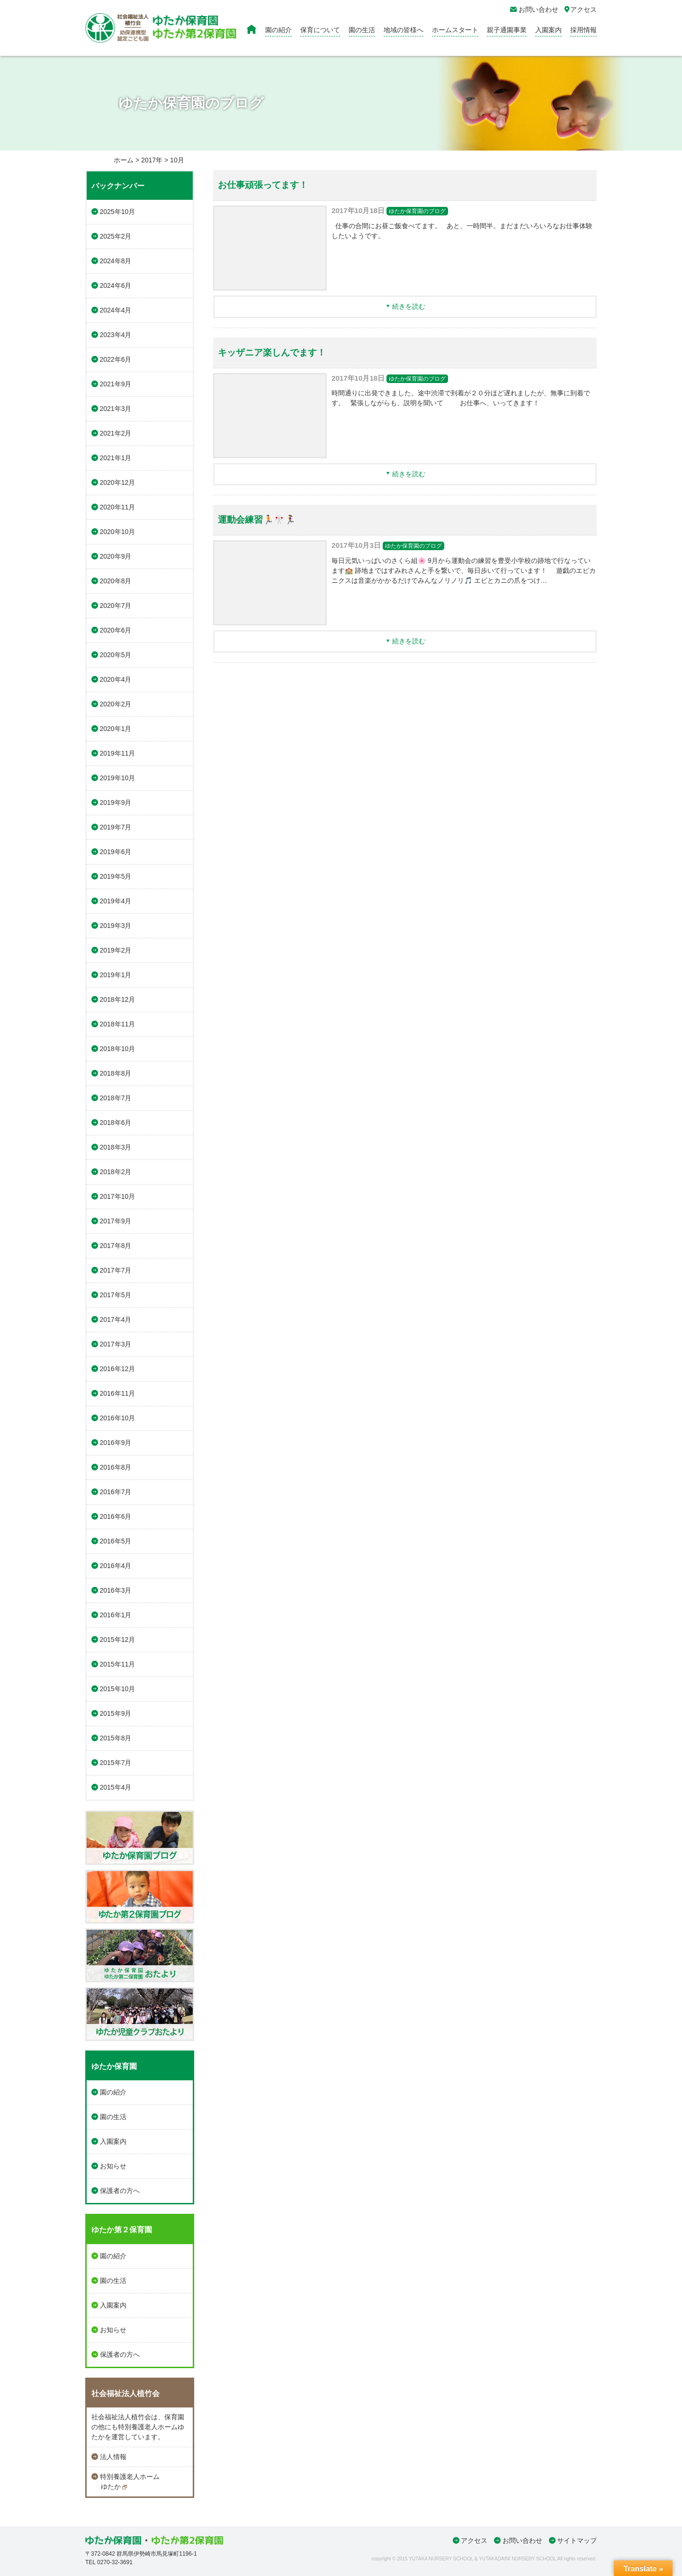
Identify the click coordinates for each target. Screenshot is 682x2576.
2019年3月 (116, 925)
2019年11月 (117, 753)
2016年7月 (116, 1492)
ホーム (124, 160)
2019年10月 (117, 778)
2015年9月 (116, 1713)
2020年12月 (117, 482)
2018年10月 (117, 1048)
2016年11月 (117, 1393)
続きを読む (408, 306)
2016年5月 (116, 1541)
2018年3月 (116, 1147)
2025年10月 (117, 211)
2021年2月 (116, 433)
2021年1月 (116, 458)
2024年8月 (116, 261)
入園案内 (548, 30)
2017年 (151, 160)
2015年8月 (116, 1738)
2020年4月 (116, 679)
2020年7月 (116, 605)
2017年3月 (116, 1344)
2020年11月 (117, 507)
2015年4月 (116, 1787)
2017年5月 (116, 1295)
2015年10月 (117, 1689)
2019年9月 (116, 802)
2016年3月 (116, 1590)
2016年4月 (116, 1565)
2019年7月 (116, 827)
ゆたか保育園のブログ (417, 211)
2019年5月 (116, 876)
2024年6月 (116, 285)
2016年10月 (117, 1418)
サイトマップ (577, 2540)
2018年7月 (116, 1098)
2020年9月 (116, 556)
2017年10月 (117, 1196)
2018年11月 (117, 1024)
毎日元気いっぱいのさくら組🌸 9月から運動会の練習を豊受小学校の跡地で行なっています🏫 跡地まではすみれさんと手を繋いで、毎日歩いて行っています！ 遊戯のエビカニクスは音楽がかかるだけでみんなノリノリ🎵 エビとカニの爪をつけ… (464, 570)
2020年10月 (117, 531)
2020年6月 (116, 630)
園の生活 (362, 30)
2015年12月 (117, 1639)
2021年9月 (116, 384)
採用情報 (583, 30)
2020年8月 (116, 581)
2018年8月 (116, 1073)
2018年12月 (117, 999)
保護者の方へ (120, 2190)
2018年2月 (116, 1172)
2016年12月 (117, 1369)
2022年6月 (116, 359)
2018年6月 (116, 1122)
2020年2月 (116, 704)
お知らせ (113, 2166)
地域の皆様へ (403, 30)
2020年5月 (116, 655)
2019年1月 (116, 975)
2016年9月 (116, 1442)
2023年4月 (116, 335)
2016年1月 (116, 1615)
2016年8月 (116, 1467)
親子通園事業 (507, 30)
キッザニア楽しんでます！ (272, 352)
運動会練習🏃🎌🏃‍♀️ (257, 520)
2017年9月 (116, 1221)
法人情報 (113, 2456)
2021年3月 (116, 408)
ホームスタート (455, 30)
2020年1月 (116, 728)
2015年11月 (117, 1664)
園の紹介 (278, 30)
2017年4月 (116, 1319)
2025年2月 (116, 236)
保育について (320, 30)
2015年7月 (116, 1762)
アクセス (474, 2540)
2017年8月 (116, 1245)
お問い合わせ (522, 2540)
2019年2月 (116, 950)
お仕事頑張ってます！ (263, 185)
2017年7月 (116, 1270)
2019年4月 (116, 901)
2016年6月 (116, 1516)
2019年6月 (116, 852)
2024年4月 (116, 310)
